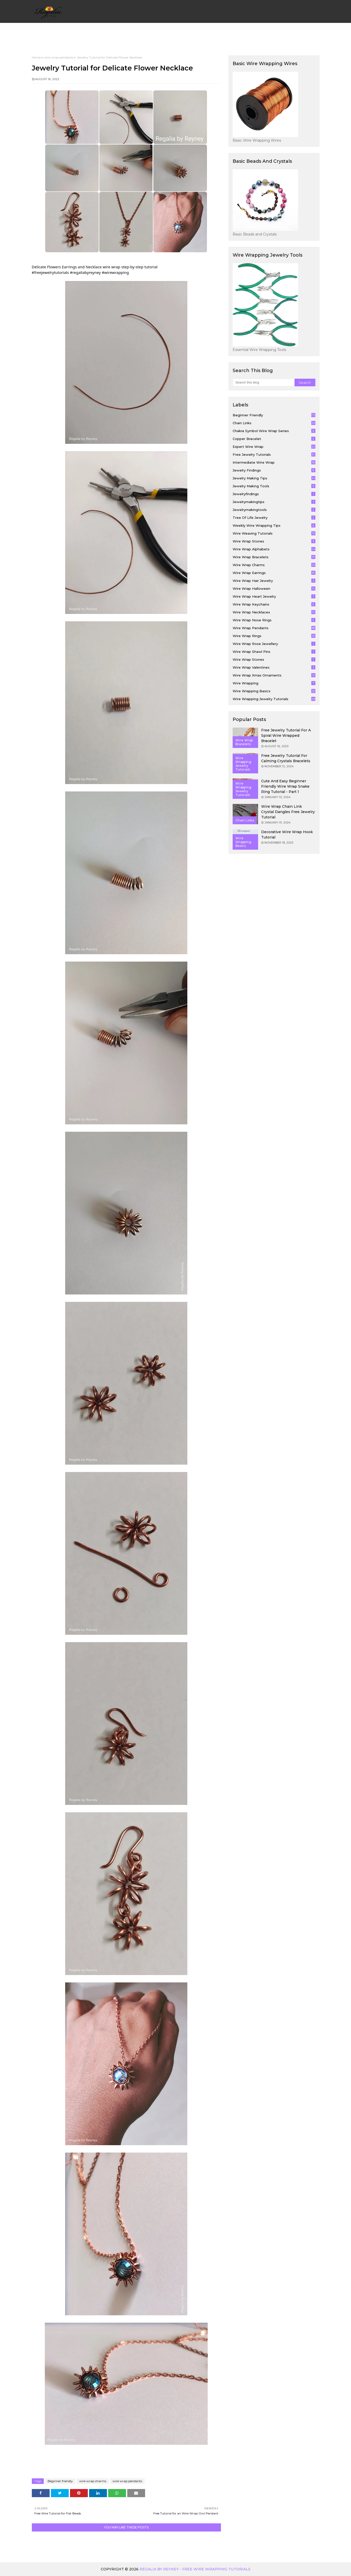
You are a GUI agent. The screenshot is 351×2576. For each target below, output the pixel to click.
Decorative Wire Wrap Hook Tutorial (287, 835)
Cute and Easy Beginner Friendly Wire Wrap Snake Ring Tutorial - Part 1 (285, 786)
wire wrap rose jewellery (274, 644)
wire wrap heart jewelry (274, 596)
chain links (274, 423)
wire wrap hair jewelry (274, 581)
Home (36, 57)
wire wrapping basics (274, 691)
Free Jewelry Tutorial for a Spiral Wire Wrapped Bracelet (286, 735)
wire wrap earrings (274, 573)
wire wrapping (274, 683)
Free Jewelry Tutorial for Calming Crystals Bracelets (285, 758)
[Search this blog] (263, 382)
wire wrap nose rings (274, 620)
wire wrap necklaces (274, 612)
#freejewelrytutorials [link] (50, 272)
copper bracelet (274, 439)
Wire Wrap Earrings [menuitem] (127, 36)
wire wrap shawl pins (274, 652)
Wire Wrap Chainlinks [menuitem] (178, 36)
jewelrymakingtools (274, 510)
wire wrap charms (92, 2481)
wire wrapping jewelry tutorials (274, 699)
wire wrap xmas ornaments (274, 675)
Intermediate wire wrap (274, 462)
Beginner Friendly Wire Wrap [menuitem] (239, 36)
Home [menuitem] (41, 36)
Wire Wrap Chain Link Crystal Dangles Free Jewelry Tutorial (288, 811)
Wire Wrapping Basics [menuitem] (76, 36)
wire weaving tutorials (274, 533)
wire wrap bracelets (274, 557)
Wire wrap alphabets (274, 549)
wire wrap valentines (274, 667)
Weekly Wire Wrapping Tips (274, 525)
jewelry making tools (274, 486)
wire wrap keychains (274, 604)
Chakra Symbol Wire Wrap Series (274, 431)
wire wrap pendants (58, 57)
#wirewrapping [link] (115, 272)
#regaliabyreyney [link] (85, 272)
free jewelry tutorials (274, 454)
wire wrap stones (274, 541)
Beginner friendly (60, 2481)
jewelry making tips (274, 478)
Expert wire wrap (274, 447)
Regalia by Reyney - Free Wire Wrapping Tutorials (194, 2569)
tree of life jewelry (274, 518)
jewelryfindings (274, 494)
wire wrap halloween (274, 588)
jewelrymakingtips (274, 502)
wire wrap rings (274, 636)
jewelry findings (274, 470)
